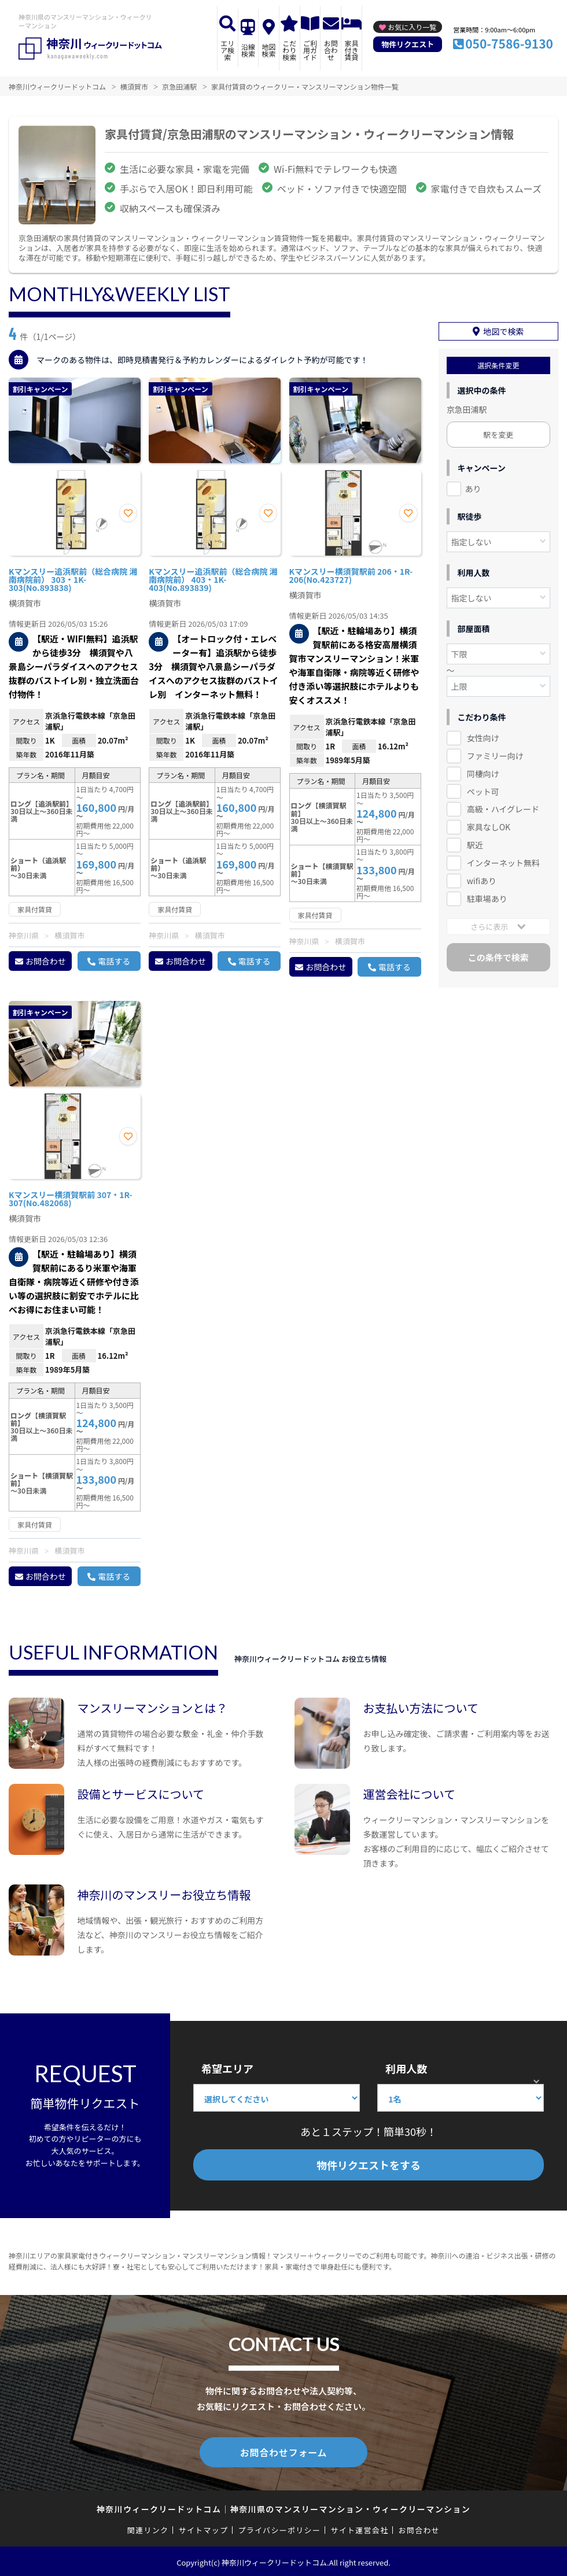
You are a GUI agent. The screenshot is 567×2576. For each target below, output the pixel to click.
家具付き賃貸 (352, 50)
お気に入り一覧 (412, 27)
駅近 (475, 840)
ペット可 (483, 786)
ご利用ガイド (310, 50)
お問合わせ (331, 50)
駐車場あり (487, 894)
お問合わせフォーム (283, 2451)
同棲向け (483, 769)
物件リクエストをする (368, 2164)
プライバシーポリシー (279, 2527)
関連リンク (148, 2527)
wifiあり (481, 876)
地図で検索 (503, 326)
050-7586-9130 (509, 43)
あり (473, 484)
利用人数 (406, 2068)
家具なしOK (488, 822)
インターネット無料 (503, 858)
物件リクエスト (407, 44)
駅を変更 (498, 429)
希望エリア (227, 2068)
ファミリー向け (495, 751)
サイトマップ (204, 2527)
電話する (114, 961)
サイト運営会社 (359, 2527)
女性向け (483, 733)
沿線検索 (248, 50)
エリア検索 (227, 50)
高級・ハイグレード (503, 804)
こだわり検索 (289, 50)
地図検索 (269, 50)
